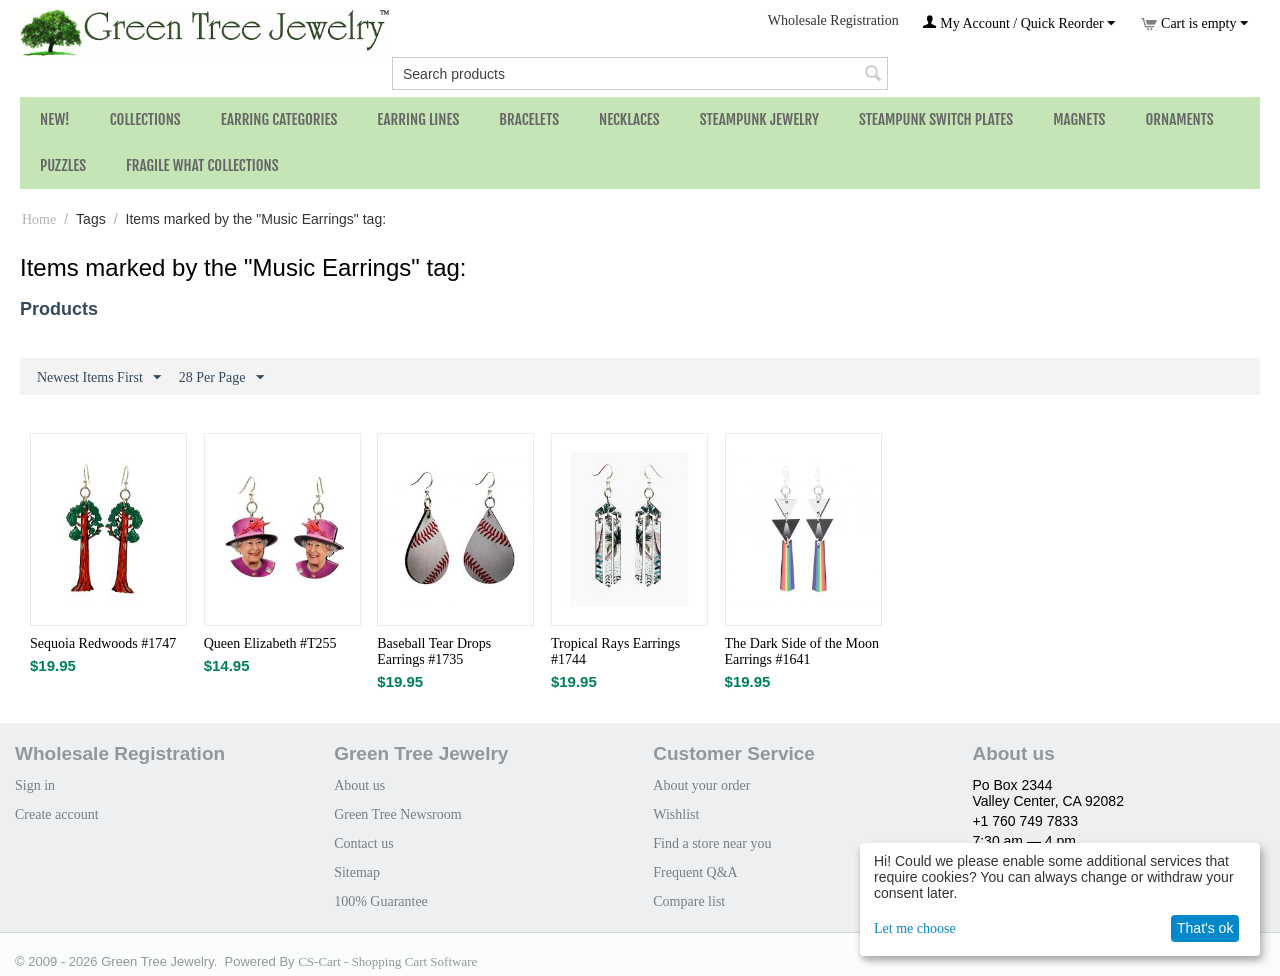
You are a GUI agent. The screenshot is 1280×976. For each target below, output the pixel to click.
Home (39, 219)
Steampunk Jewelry (759, 119)
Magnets (1079, 119)
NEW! (55, 119)
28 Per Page (221, 378)
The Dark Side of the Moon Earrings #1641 (802, 651)
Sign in (35, 785)
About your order (701, 785)
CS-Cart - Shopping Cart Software (387, 961)
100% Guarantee (381, 901)
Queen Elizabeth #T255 (270, 643)
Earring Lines (418, 119)
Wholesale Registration (833, 20)
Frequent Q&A (695, 872)
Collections (145, 119)
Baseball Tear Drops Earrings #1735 (434, 651)
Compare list (689, 901)
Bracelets (529, 119)
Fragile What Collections (202, 165)
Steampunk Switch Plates (936, 119)
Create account (57, 814)
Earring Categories (279, 119)
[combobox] (640, 73)
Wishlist (676, 814)
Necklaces (629, 119)
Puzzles (63, 165)
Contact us (364, 843)
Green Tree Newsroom (398, 814)
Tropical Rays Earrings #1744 (615, 651)
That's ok (1205, 928)
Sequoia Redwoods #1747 (103, 643)
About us (359, 785)
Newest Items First (99, 378)
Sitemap (357, 872)
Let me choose (915, 928)
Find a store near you (712, 843)
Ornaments (1179, 119)
